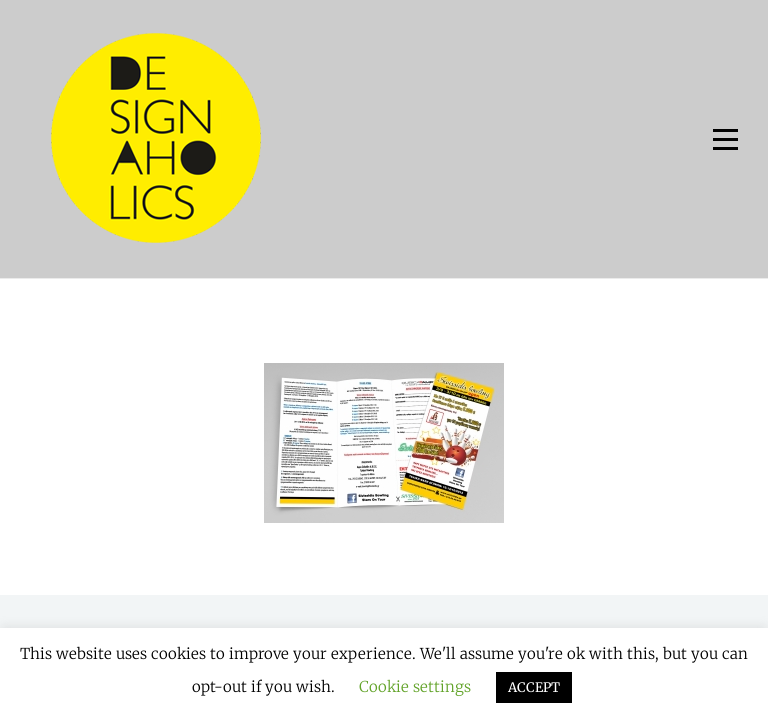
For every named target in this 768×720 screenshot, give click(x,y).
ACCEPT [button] (534, 687)
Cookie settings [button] (415, 686)
